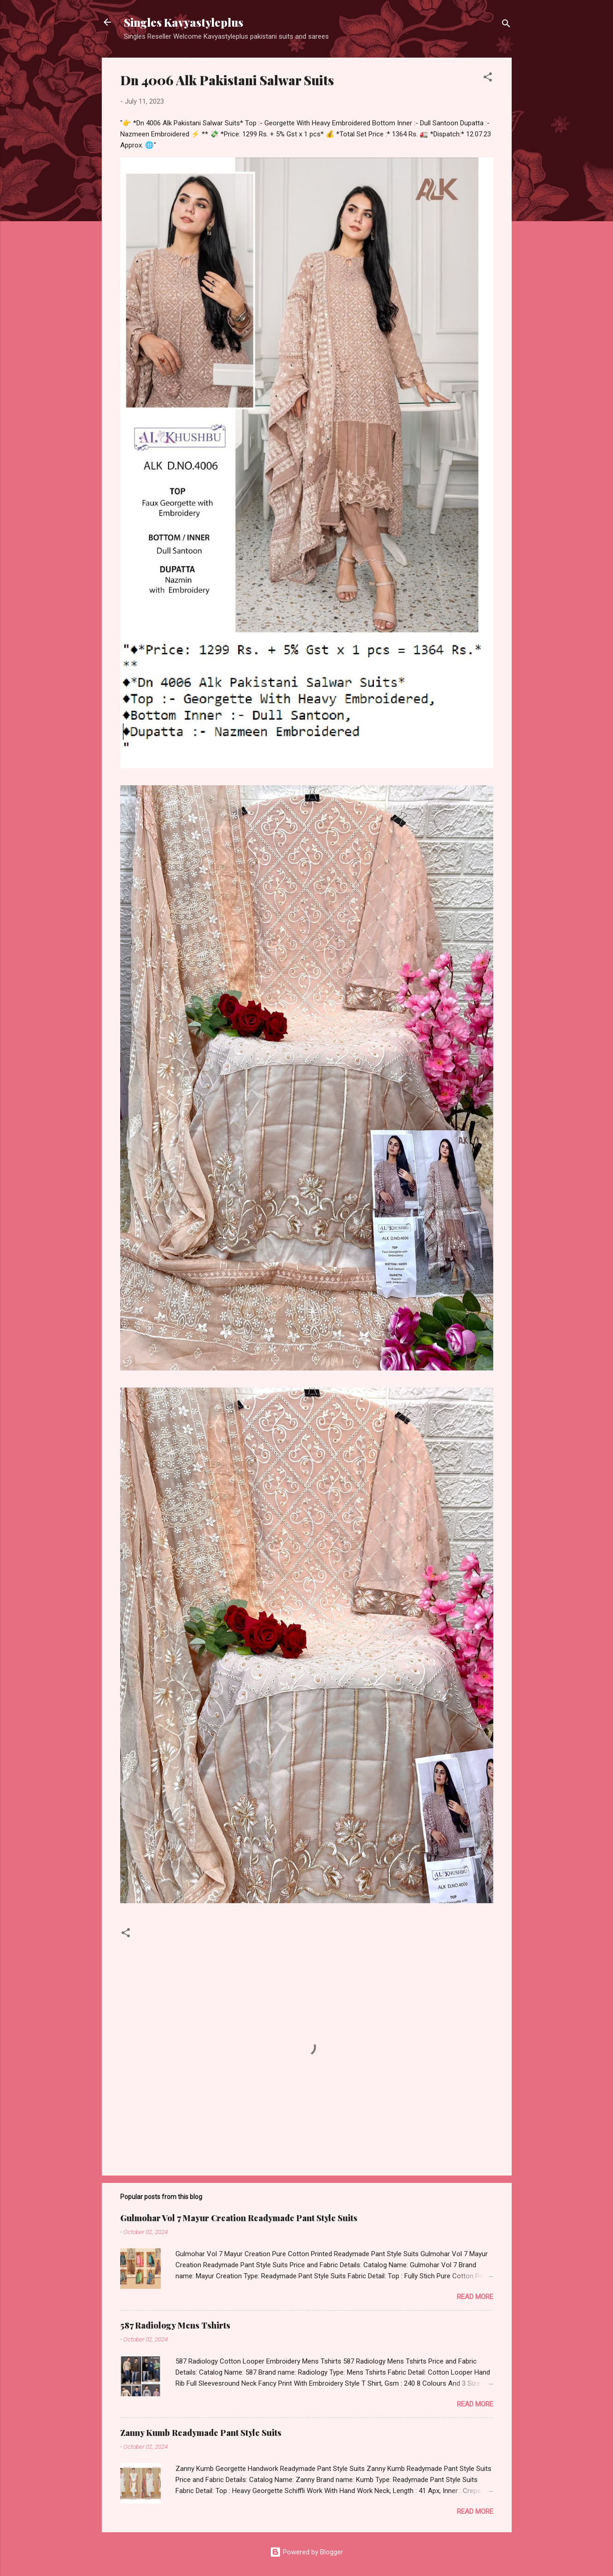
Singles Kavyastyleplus (183, 22)
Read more (475, 2297)
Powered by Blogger (306, 2552)
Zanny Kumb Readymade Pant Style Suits (200, 2432)
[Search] (506, 25)
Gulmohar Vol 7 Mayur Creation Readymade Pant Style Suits (238, 2217)
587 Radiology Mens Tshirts (175, 2325)
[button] (487, 78)
